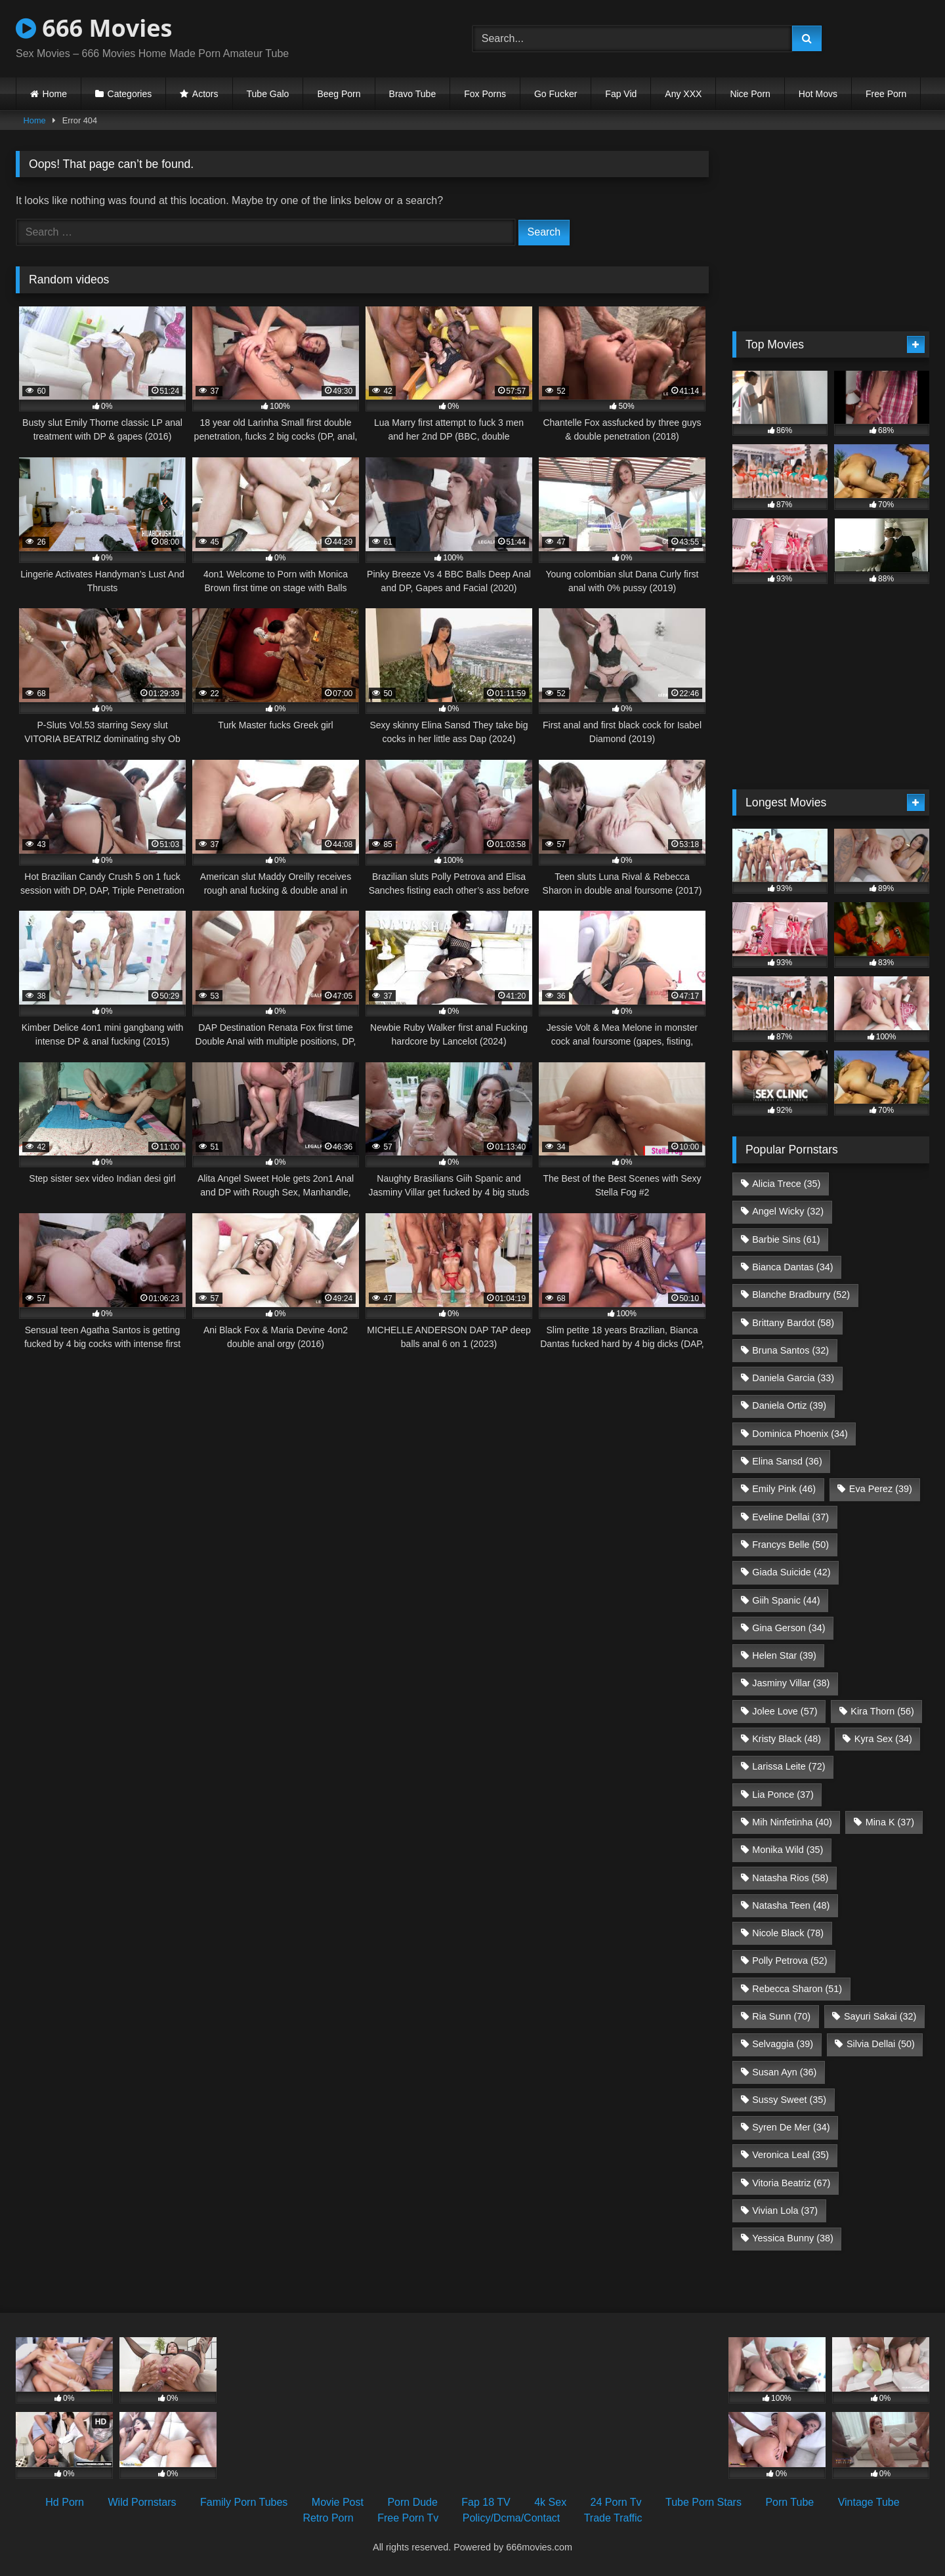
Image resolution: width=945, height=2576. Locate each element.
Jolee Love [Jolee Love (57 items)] (784, 1711)
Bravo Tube (412, 94)
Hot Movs (818, 94)
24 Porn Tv (616, 2502)
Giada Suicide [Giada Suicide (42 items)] (791, 1572)
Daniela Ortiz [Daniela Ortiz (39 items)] (789, 1405)
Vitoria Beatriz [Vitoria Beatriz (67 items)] (791, 2183)
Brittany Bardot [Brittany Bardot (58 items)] (793, 1323)
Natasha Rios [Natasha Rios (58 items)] (790, 1878)
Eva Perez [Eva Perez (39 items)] (880, 1489)
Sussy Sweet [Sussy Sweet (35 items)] (789, 2099)
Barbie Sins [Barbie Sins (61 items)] (786, 1239)
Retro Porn (328, 2518)
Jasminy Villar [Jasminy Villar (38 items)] (791, 1683)
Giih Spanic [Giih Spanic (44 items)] (786, 1600)
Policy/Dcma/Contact (511, 2518)
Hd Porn (64, 2502)
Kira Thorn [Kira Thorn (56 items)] (882, 1711)
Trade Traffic (613, 2518)
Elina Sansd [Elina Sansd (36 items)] (787, 1461)
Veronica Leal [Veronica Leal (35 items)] (790, 2155)
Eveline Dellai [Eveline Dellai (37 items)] (790, 1517)
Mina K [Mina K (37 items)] (890, 1822)
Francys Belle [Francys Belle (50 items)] (790, 1544)
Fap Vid (621, 94)
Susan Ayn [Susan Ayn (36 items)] (784, 2072)
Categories (130, 94)
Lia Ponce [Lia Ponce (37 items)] (783, 1794)
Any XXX (683, 94)
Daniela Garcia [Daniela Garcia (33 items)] (793, 1378)
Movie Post (338, 2502)
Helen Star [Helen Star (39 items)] (784, 1655)
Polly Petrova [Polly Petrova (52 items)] (789, 1960)
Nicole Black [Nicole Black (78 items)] (788, 1933)
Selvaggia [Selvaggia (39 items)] (782, 2044)
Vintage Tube (869, 2502)
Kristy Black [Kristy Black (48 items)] (786, 1739)
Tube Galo (268, 94)
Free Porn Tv (407, 2518)
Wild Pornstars (142, 2502)
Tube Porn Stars (703, 2502)
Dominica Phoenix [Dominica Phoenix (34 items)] (800, 1433)
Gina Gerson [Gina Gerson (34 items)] (788, 1628)
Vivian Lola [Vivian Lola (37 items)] (785, 2210)
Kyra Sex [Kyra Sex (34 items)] (883, 1739)
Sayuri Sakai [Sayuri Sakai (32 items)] (880, 2016)
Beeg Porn (338, 94)
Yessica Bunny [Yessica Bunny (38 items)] (792, 2238)
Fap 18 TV (485, 2502)
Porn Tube (789, 2502)
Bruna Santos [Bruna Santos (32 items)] (790, 1350)
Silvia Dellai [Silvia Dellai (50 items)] (881, 2044)
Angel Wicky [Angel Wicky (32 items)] (788, 1211)
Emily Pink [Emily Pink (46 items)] (784, 1489)
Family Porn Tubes (243, 2502)
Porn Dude (412, 2502)
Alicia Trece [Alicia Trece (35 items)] (786, 1183)
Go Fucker (555, 94)
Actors (205, 94)
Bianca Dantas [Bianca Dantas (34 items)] (792, 1267)
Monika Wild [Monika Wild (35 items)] (787, 1849)
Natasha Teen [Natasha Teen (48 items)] (791, 1905)
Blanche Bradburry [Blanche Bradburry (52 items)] (801, 1294)
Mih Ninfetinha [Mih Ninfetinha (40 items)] (792, 1822)
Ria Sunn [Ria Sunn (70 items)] (781, 2016)
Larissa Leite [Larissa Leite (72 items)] (788, 1766)
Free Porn (886, 94)
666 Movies (94, 28)
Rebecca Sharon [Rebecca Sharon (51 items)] (797, 1989)
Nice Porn (750, 94)
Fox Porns (485, 94)
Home (55, 94)
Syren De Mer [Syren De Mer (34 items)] (791, 2127)
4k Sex (550, 2502)
